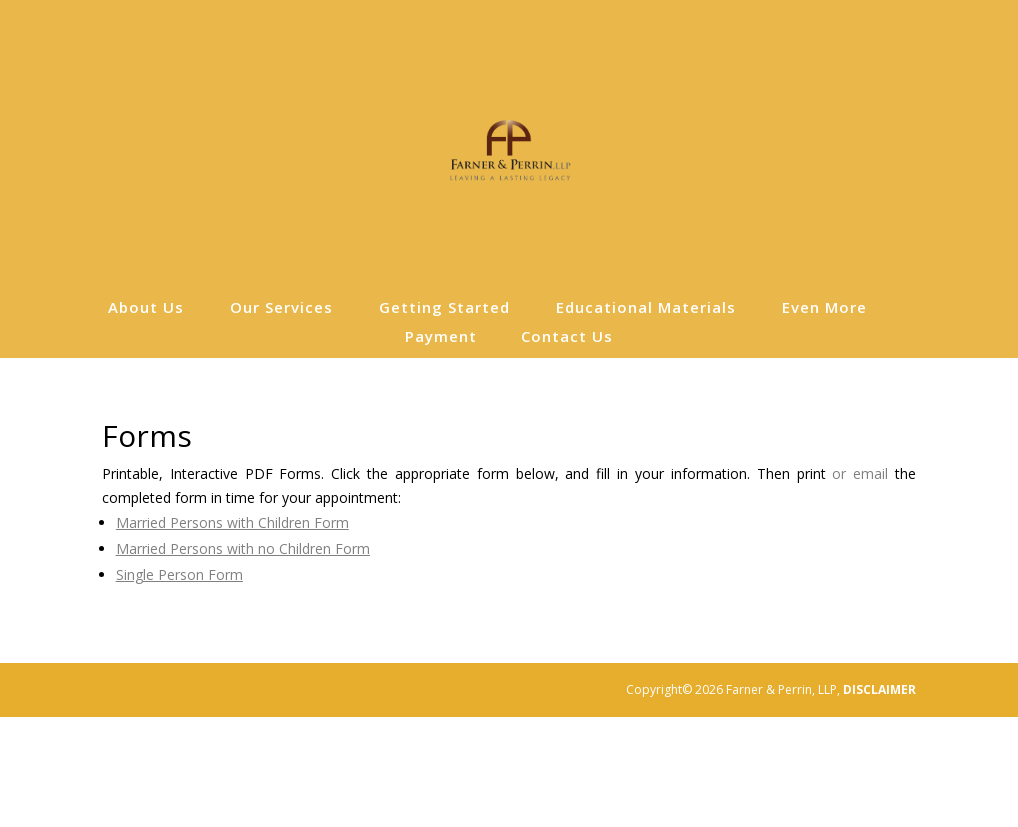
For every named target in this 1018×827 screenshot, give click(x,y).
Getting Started (444, 308)
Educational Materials (646, 308)
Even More (824, 308)
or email (860, 473)
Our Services (281, 308)
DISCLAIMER (879, 689)
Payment (441, 337)
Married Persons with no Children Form (243, 548)
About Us (146, 308)
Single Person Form (179, 574)
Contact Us (567, 337)
